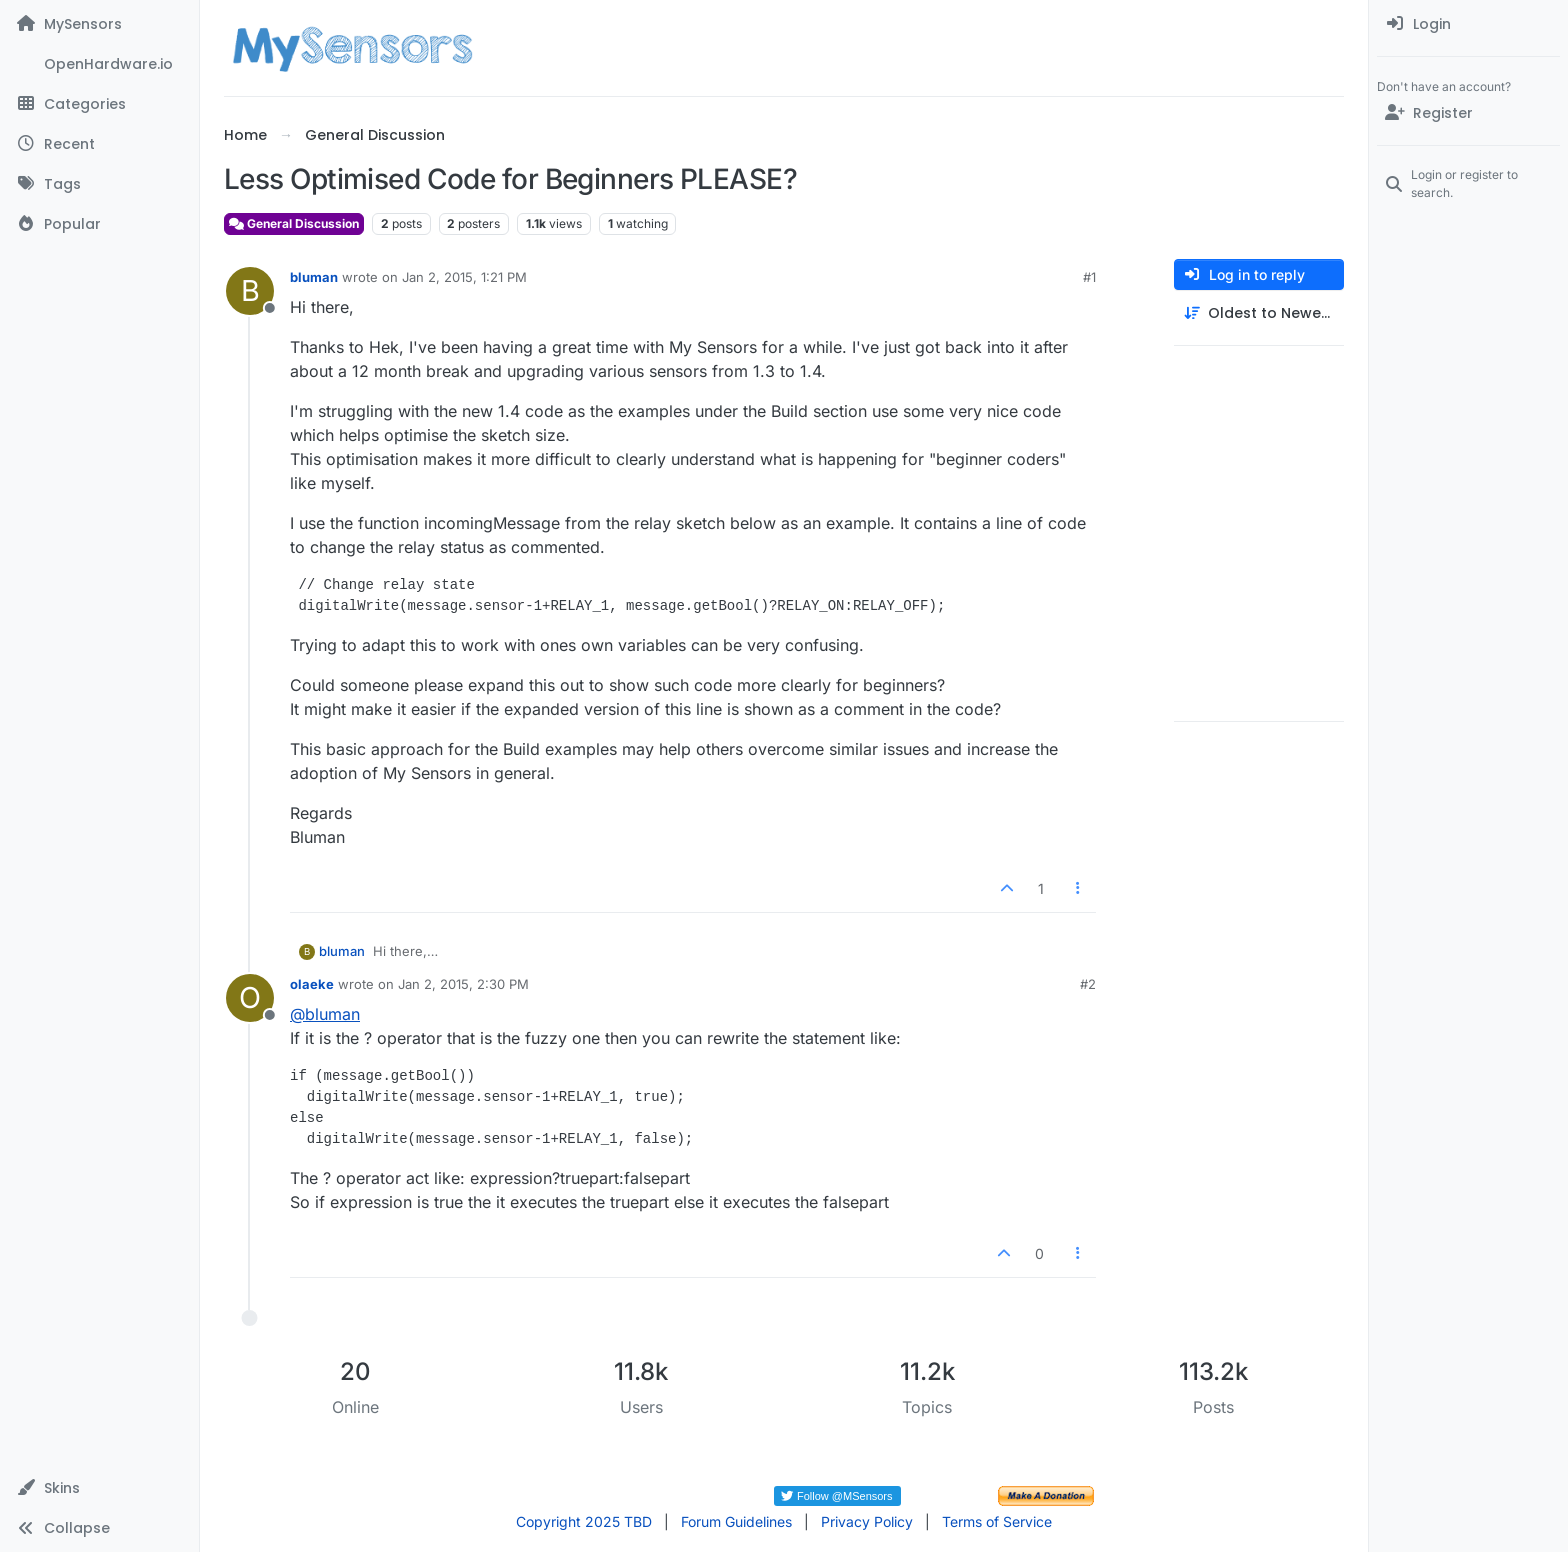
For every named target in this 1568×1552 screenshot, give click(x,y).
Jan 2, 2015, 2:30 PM (463, 984)
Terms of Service (997, 1521)
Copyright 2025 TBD (584, 1521)
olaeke (312, 984)
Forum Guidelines (736, 1521)
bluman (314, 277)
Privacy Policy (867, 1521)
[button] (99, 1488)
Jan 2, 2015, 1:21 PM (464, 277)
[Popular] (99, 224)
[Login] (1468, 24)
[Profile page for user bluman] (250, 291)
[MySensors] (99, 24)
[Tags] (99, 184)
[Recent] (99, 144)
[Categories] (99, 104)
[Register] (1468, 113)
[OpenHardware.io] (99, 64)
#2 (1088, 984)
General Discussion (294, 223)
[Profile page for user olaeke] (250, 998)
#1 (1089, 277)
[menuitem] (1468, 24)
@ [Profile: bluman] (325, 1014)
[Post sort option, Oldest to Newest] (1259, 313)
